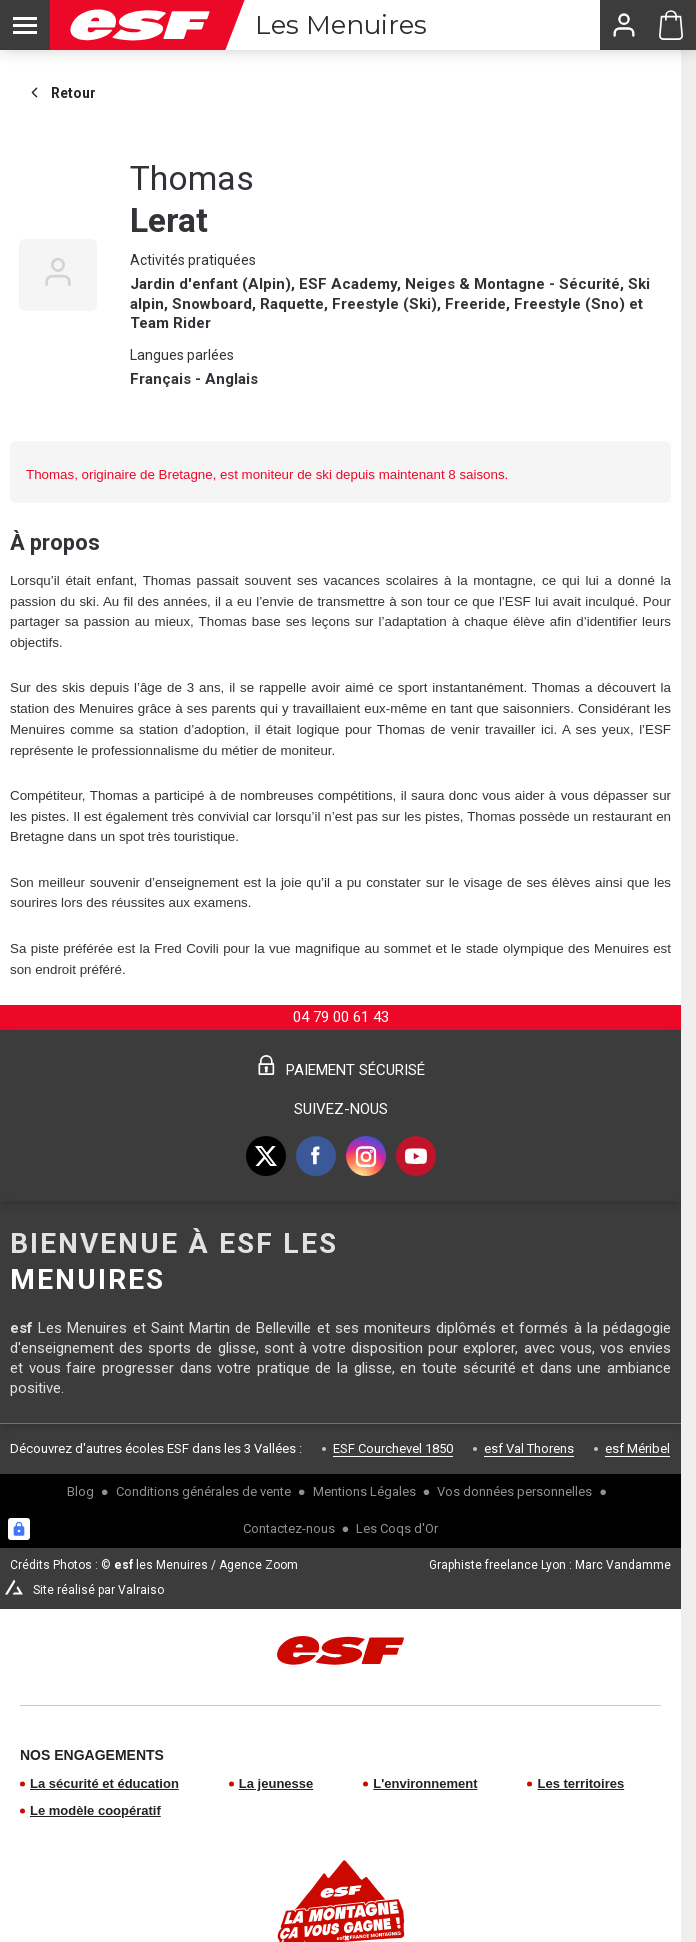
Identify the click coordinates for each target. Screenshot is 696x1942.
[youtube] (416, 1156)
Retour (61, 92)
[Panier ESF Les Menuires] (671, 25)
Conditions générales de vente (203, 1491)
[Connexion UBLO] (19, 1529)
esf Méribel (637, 1448)
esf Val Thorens (529, 1448)
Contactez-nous (289, 1528)
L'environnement (425, 1783)
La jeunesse (276, 1783)
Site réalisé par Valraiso (98, 1590)
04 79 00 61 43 (341, 1017)
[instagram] (366, 1156)
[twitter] (266, 1156)
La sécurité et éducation (104, 1783)
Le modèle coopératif (95, 1810)
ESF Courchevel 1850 (393, 1448)
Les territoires (580, 1783)
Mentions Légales (364, 1491)
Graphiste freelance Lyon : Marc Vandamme (550, 1565)
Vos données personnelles (514, 1491)
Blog (80, 1491)
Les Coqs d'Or (397, 1528)
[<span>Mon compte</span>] (623, 25)
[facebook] (316, 1156)
